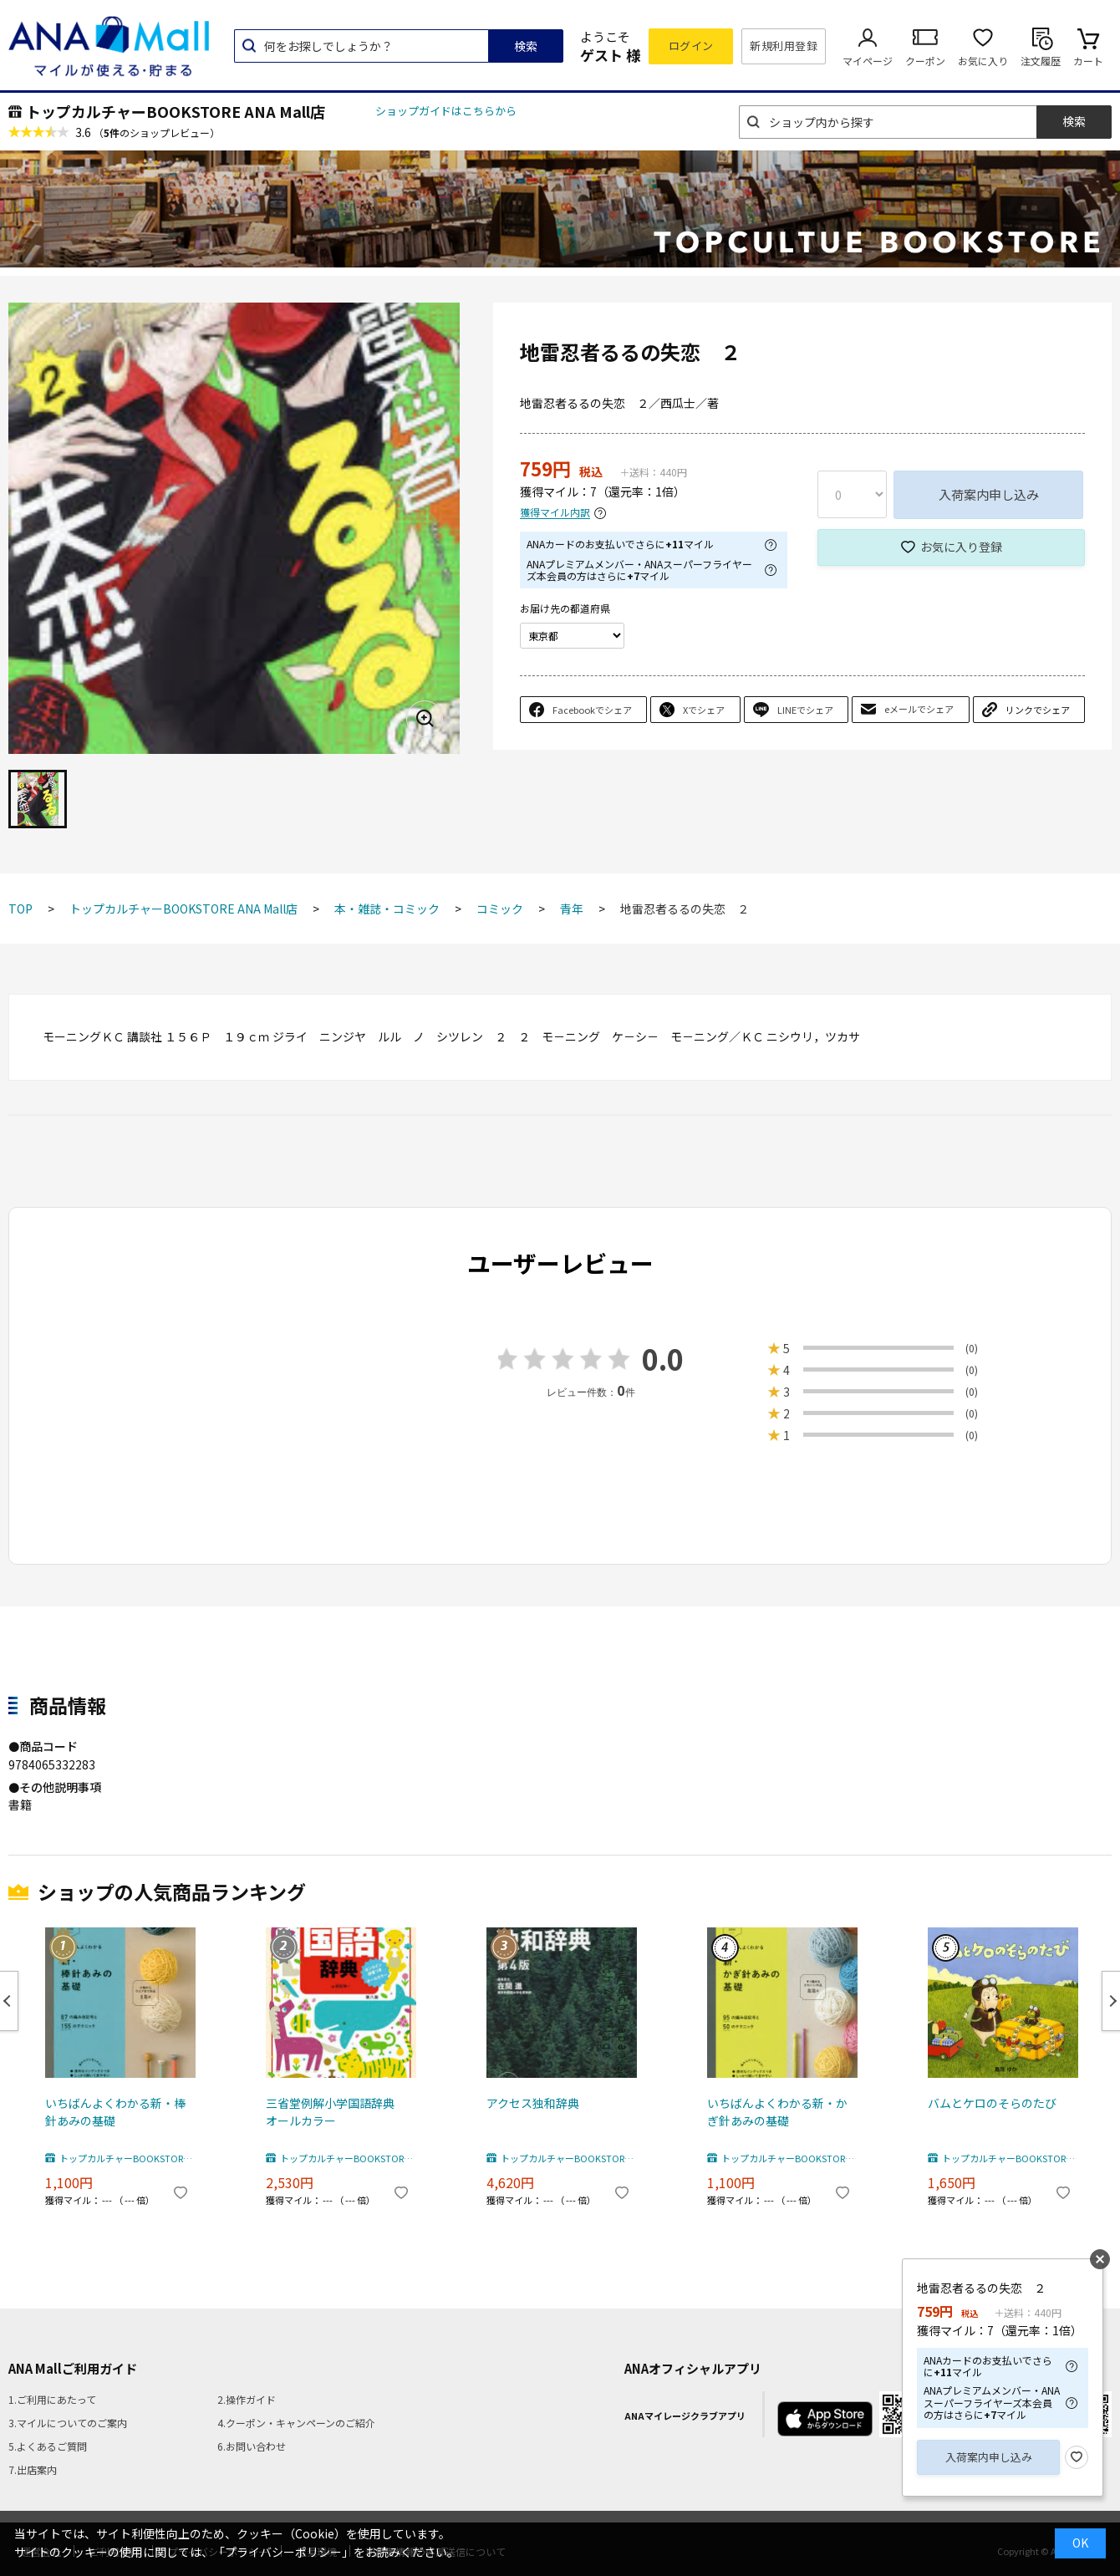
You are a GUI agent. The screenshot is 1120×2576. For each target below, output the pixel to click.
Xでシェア (704, 709)
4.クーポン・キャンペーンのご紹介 (296, 2423)
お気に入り (983, 60)
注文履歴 (1041, 60)
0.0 (663, 1358)
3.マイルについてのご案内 (67, 2423)
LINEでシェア (805, 709)
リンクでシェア (1037, 709)
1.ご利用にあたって (52, 2399)
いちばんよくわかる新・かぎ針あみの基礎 (777, 2112)
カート (1088, 60)
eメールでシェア (919, 708)
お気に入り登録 (961, 546)
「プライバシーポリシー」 (283, 2551)
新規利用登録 (783, 45)
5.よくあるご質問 (47, 2446)
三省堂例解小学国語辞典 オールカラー (336, 2112)
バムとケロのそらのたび (992, 2103)
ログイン (691, 45)
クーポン (925, 60)
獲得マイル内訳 (555, 513)
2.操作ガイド (246, 2399)
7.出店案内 (32, 2469)
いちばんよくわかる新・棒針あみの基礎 (115, 2112)
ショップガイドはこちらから (446, 111)
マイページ (868, 60)
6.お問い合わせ (251, 2446)
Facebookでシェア (592, 709)
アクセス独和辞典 (532, 2103)
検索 (525, 46)
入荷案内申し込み (989, 494)
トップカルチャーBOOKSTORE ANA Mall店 (175, 111)
